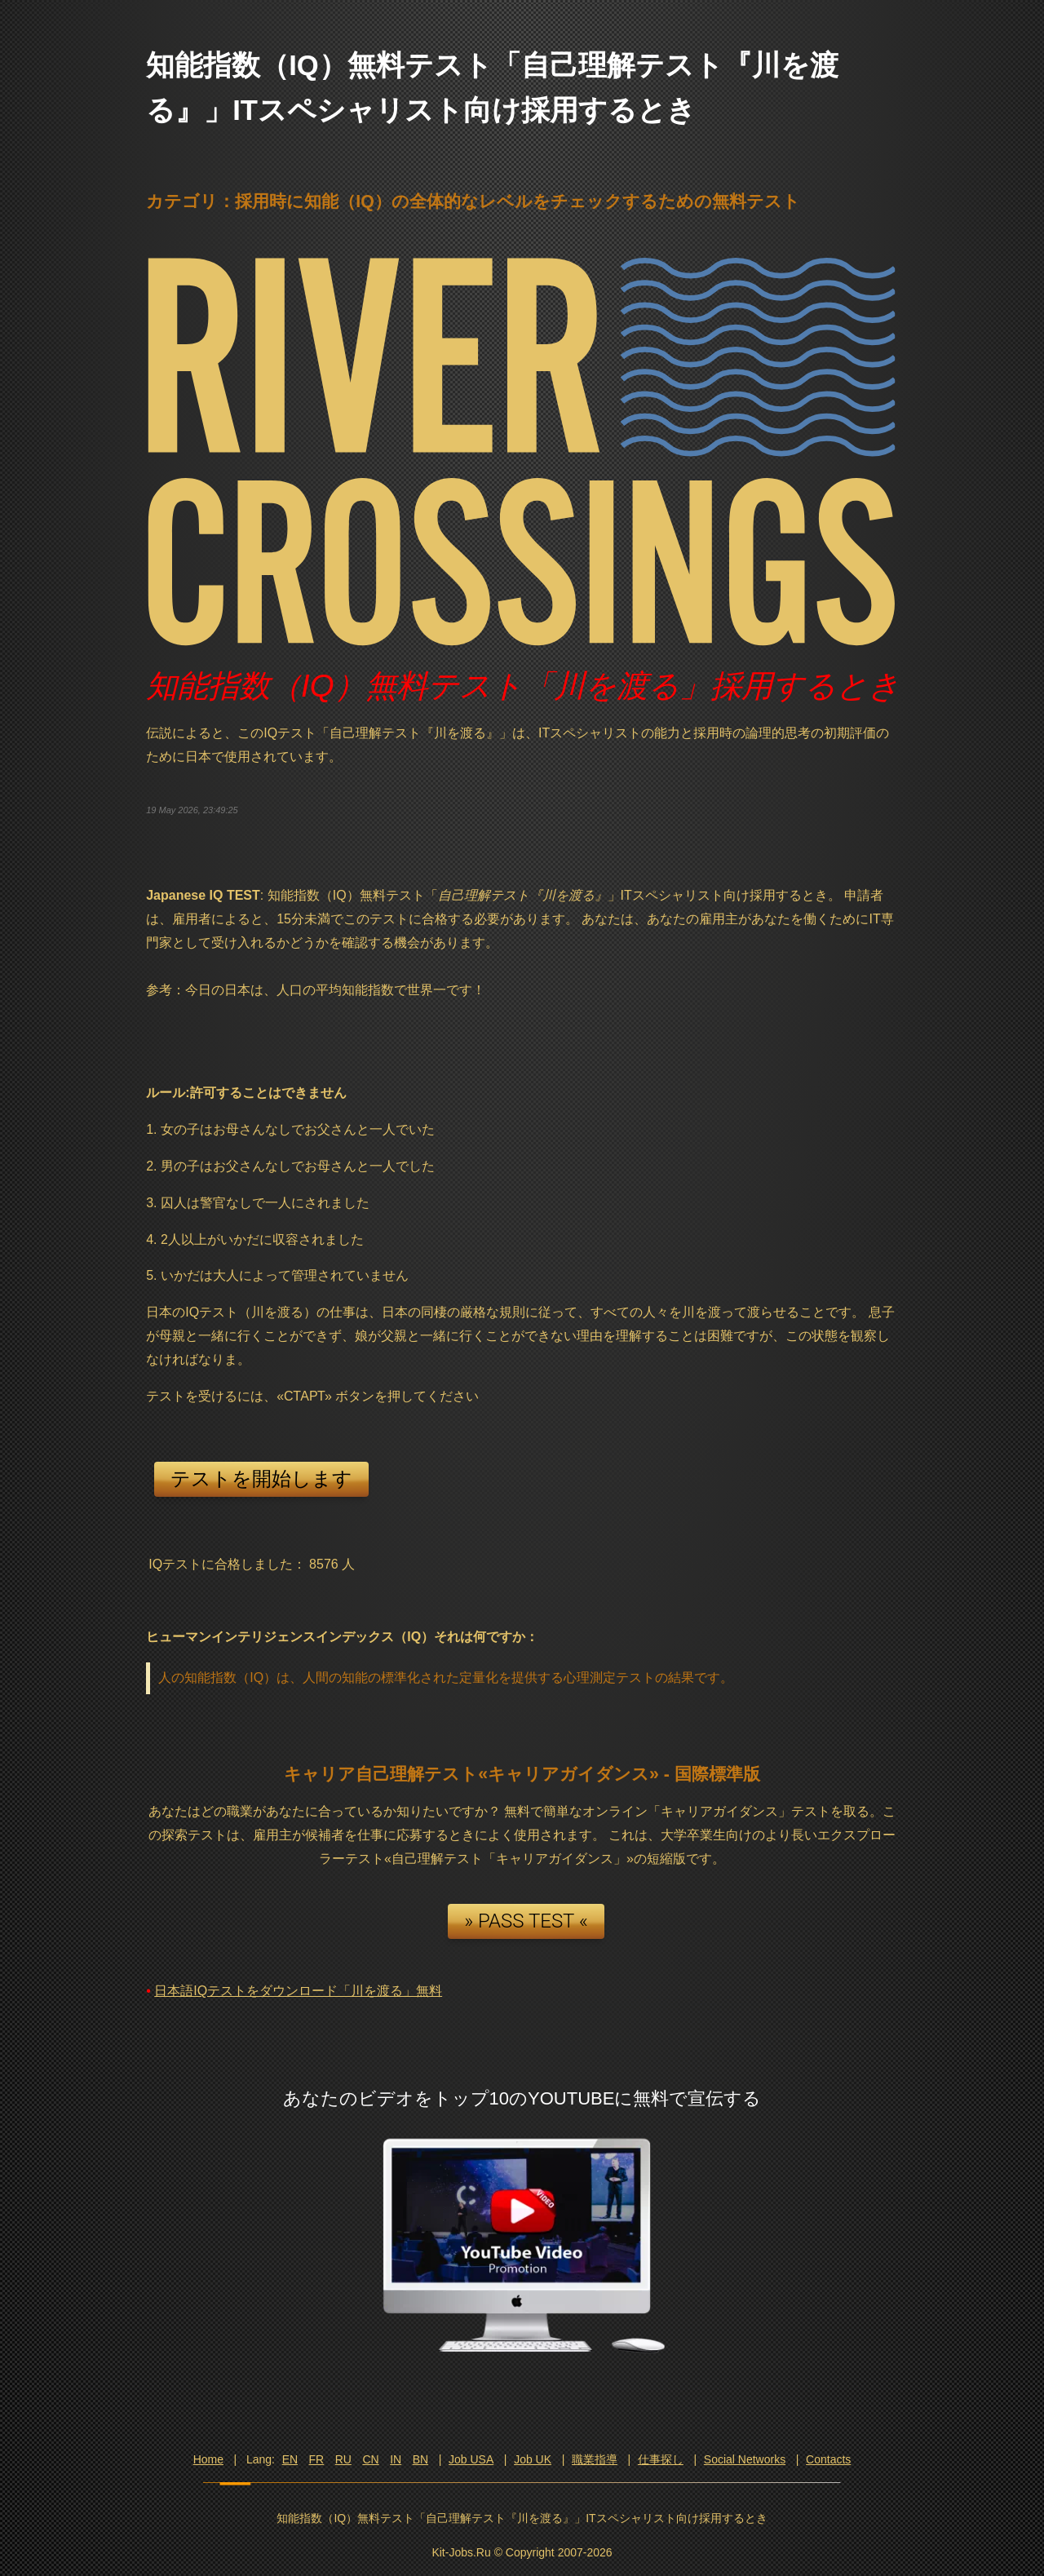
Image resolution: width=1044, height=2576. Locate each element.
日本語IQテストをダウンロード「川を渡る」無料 (298, 1991)
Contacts (828, 2459)
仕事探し (660, 2459)
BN (420, 2459)
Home (208, 2459)
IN (395, 2459)
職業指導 (594, 2459)
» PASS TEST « (526, 1921)
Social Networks (744, 2459)
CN (370, 2459)
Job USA (471, 2459)
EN (290, 2459)
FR (317, 2459)
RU (343, 2459)
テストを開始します (261, 1478)
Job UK (532, 2459)
